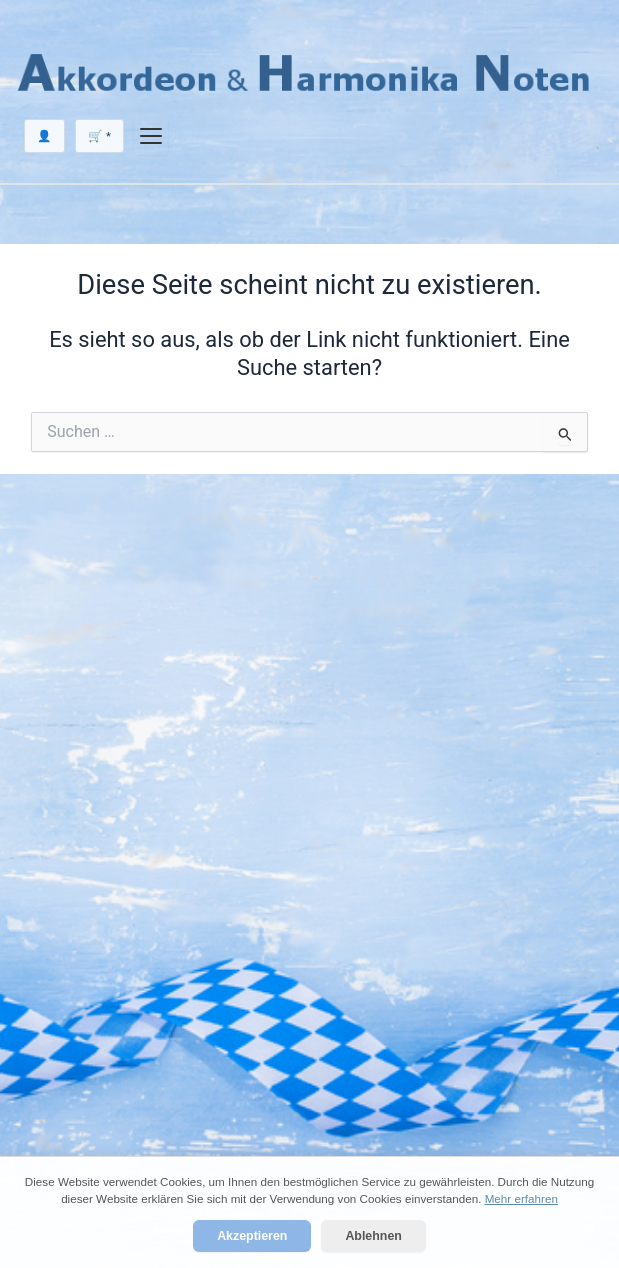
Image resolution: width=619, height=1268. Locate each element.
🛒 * (99, 136)
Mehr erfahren (521, 1198)
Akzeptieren (252, 1236)
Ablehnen (373, 1236)
